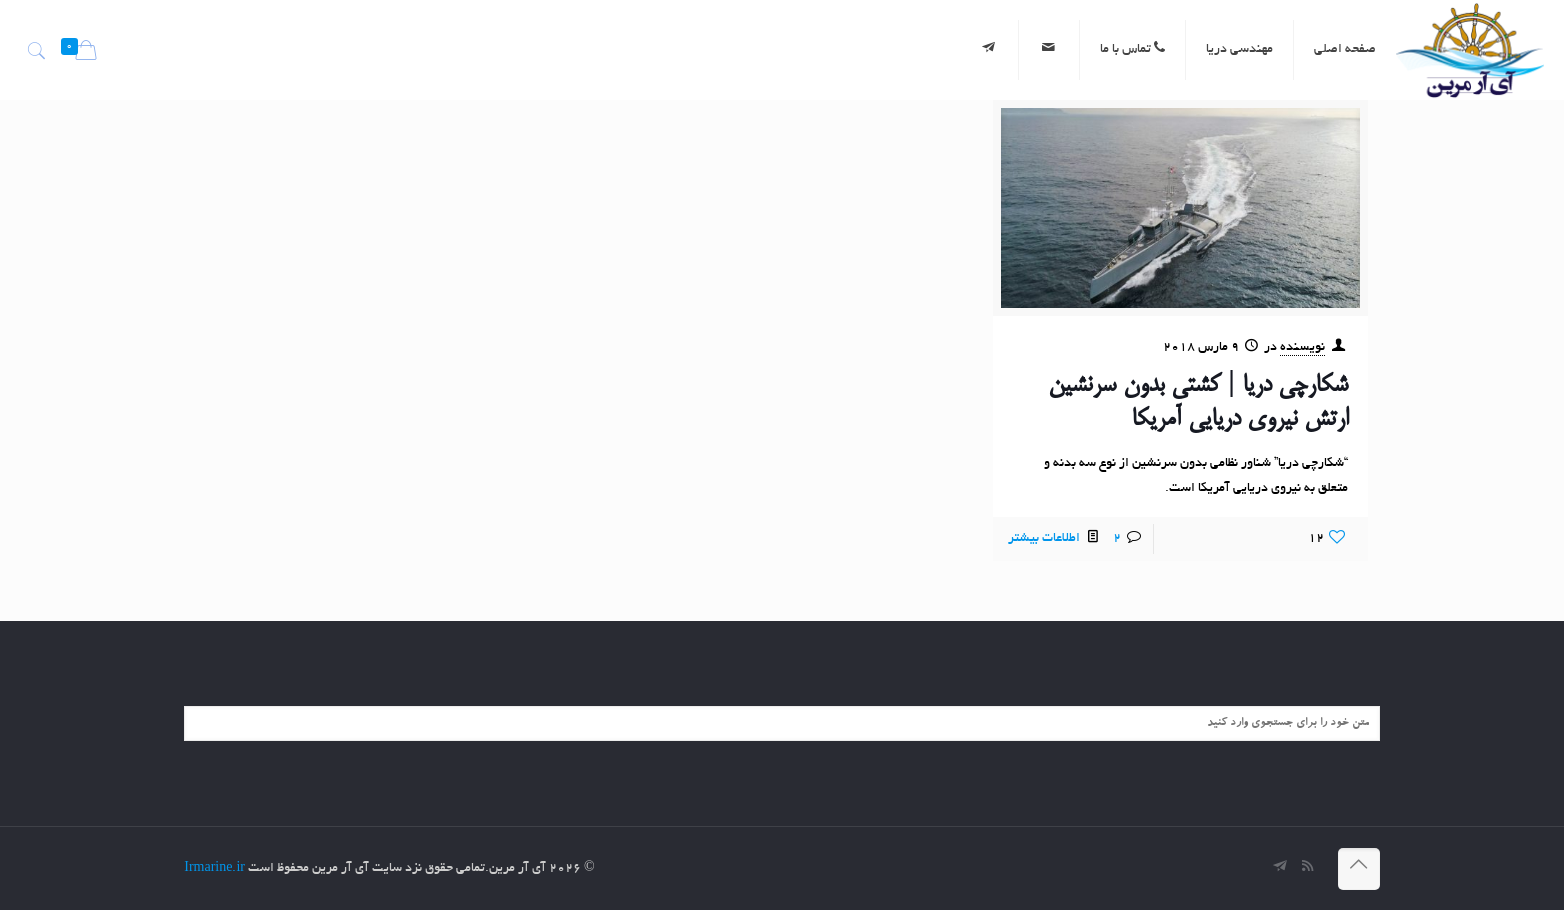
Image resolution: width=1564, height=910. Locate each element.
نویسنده (1302, 348)
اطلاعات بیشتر (1044, 539)
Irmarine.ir (214, 869)
